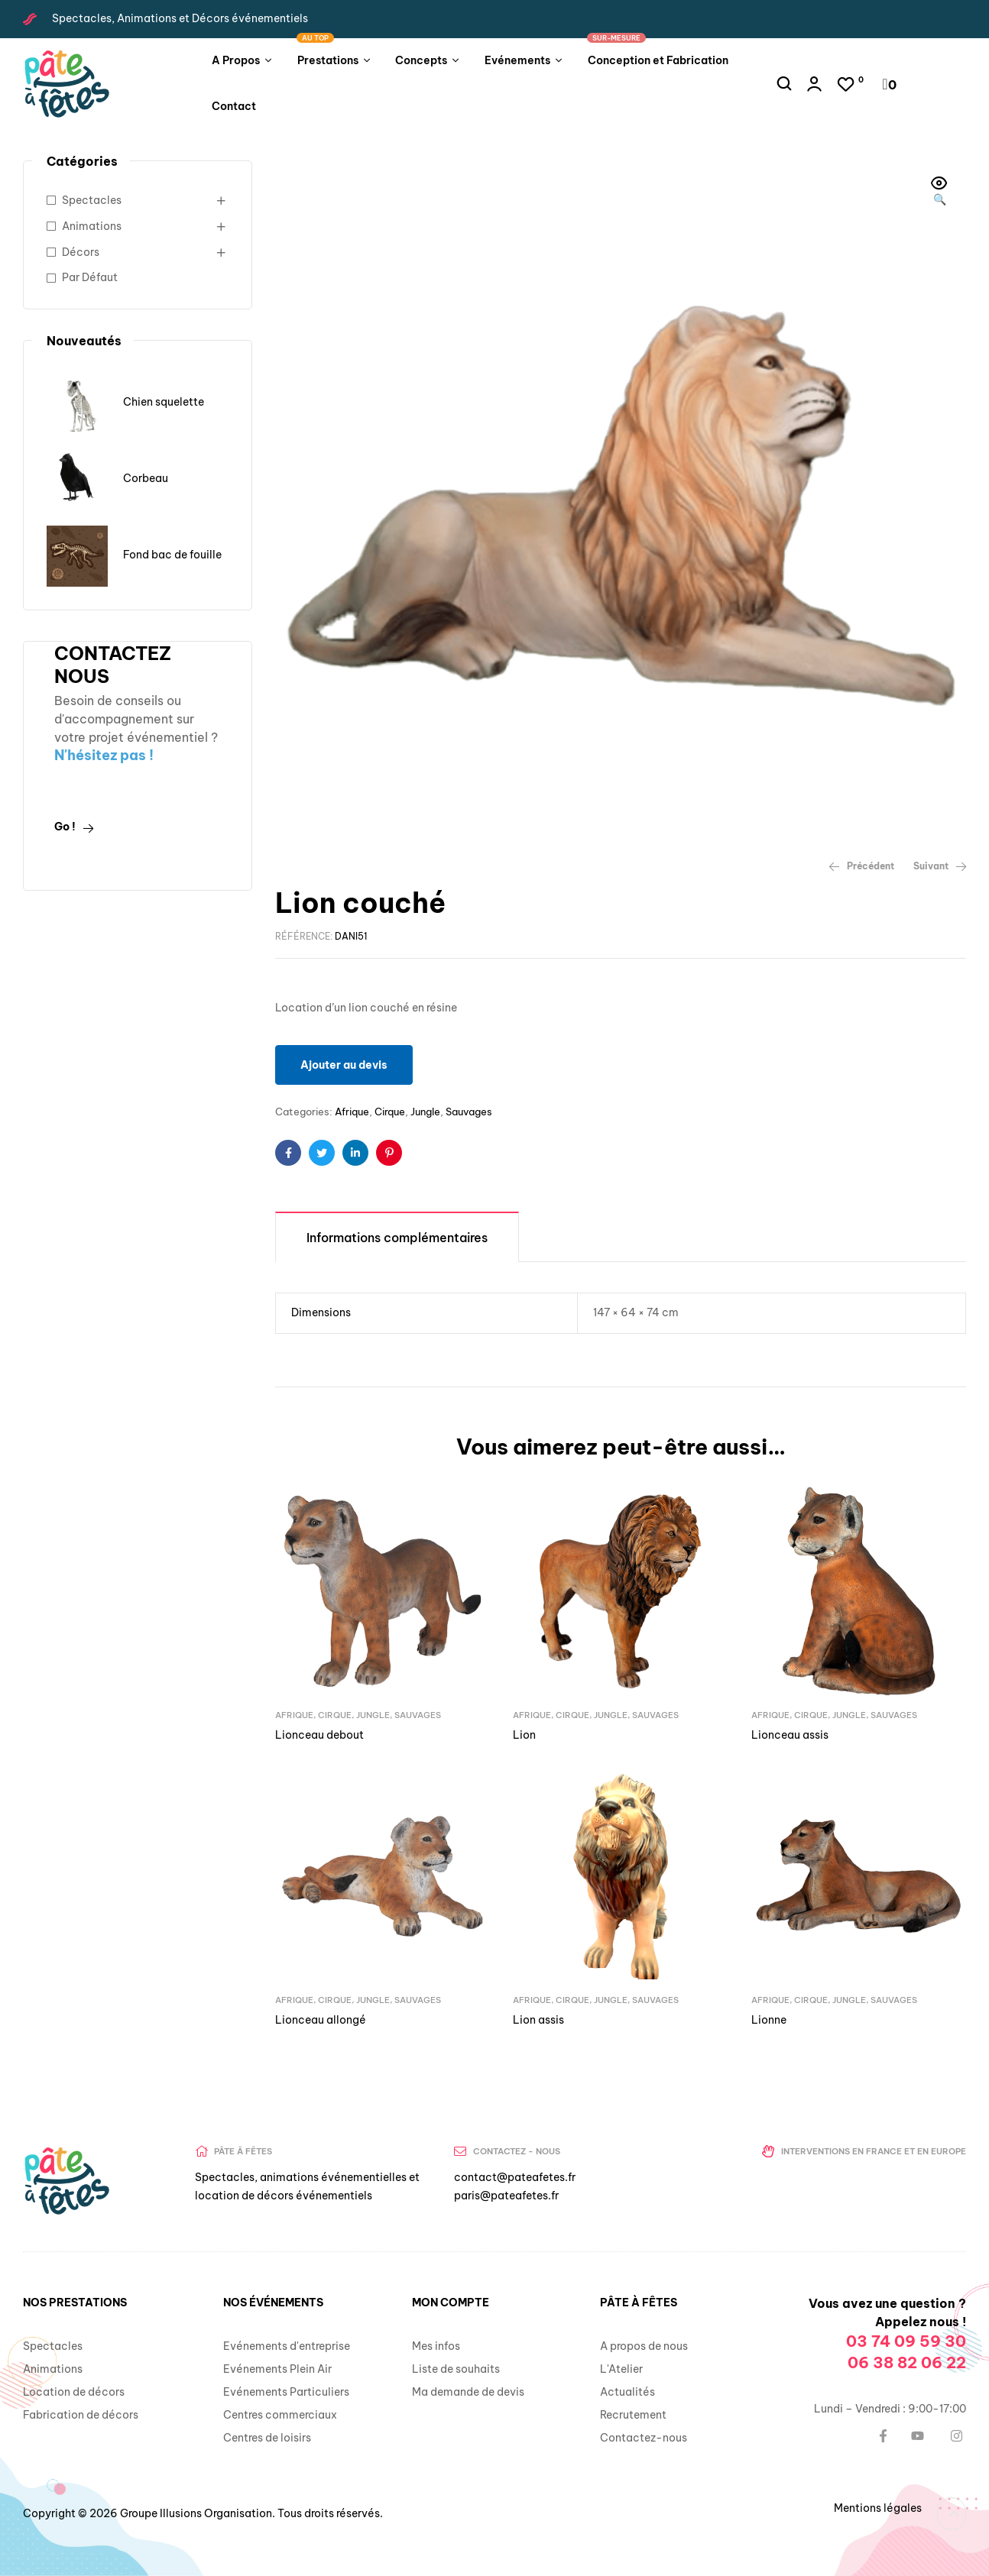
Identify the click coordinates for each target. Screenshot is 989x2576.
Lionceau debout (319, 1735)
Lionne (768, 2020)
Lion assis (538, 2020)
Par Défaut (90, 277)
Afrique (352, 1111)
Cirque (390, 1111)
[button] (939, 192)
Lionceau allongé (320, 2020)
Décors (80, 252)
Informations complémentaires (397, 1237)
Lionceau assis (789, 1735)
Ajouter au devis (343, 1065)
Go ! (74, 826)
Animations (92, 226)
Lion (524, 1735)
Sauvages (469, 1111)
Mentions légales (878, 2508)
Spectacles (92, 200)
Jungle (425, 1111)
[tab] (397, 1236)
